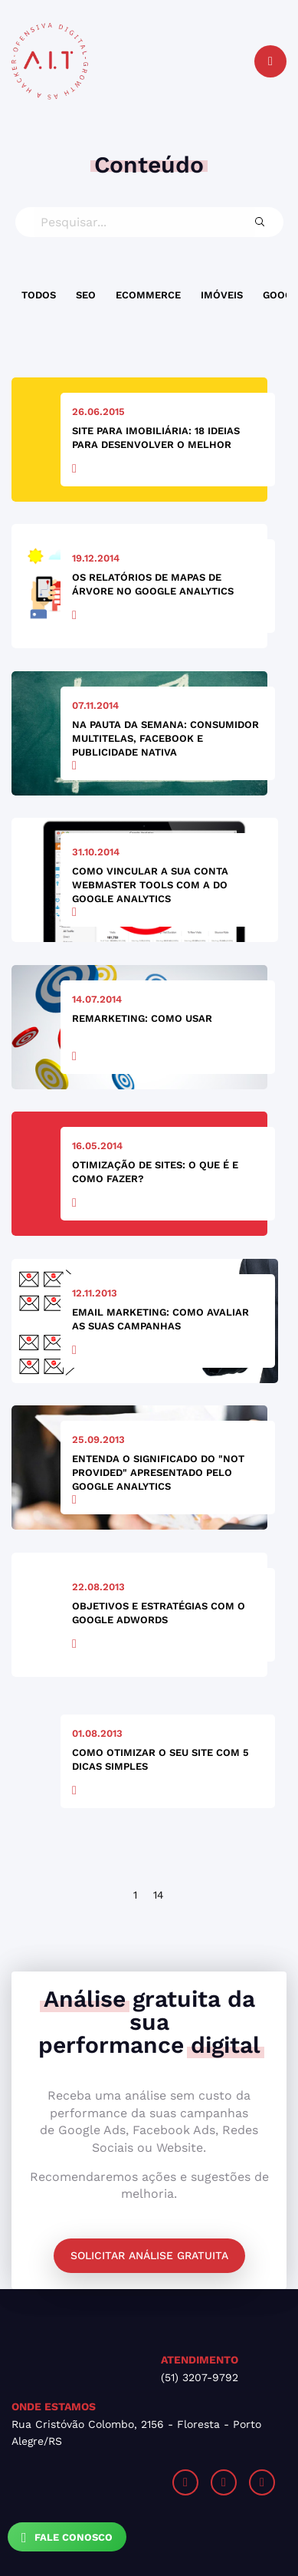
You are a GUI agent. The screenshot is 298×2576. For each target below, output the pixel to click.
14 (158, 1895)
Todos (38, 295)
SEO (86, 295)
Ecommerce (148, 295)
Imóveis (222, 295)
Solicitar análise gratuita (149, 2255)
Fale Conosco (67, 2538)
